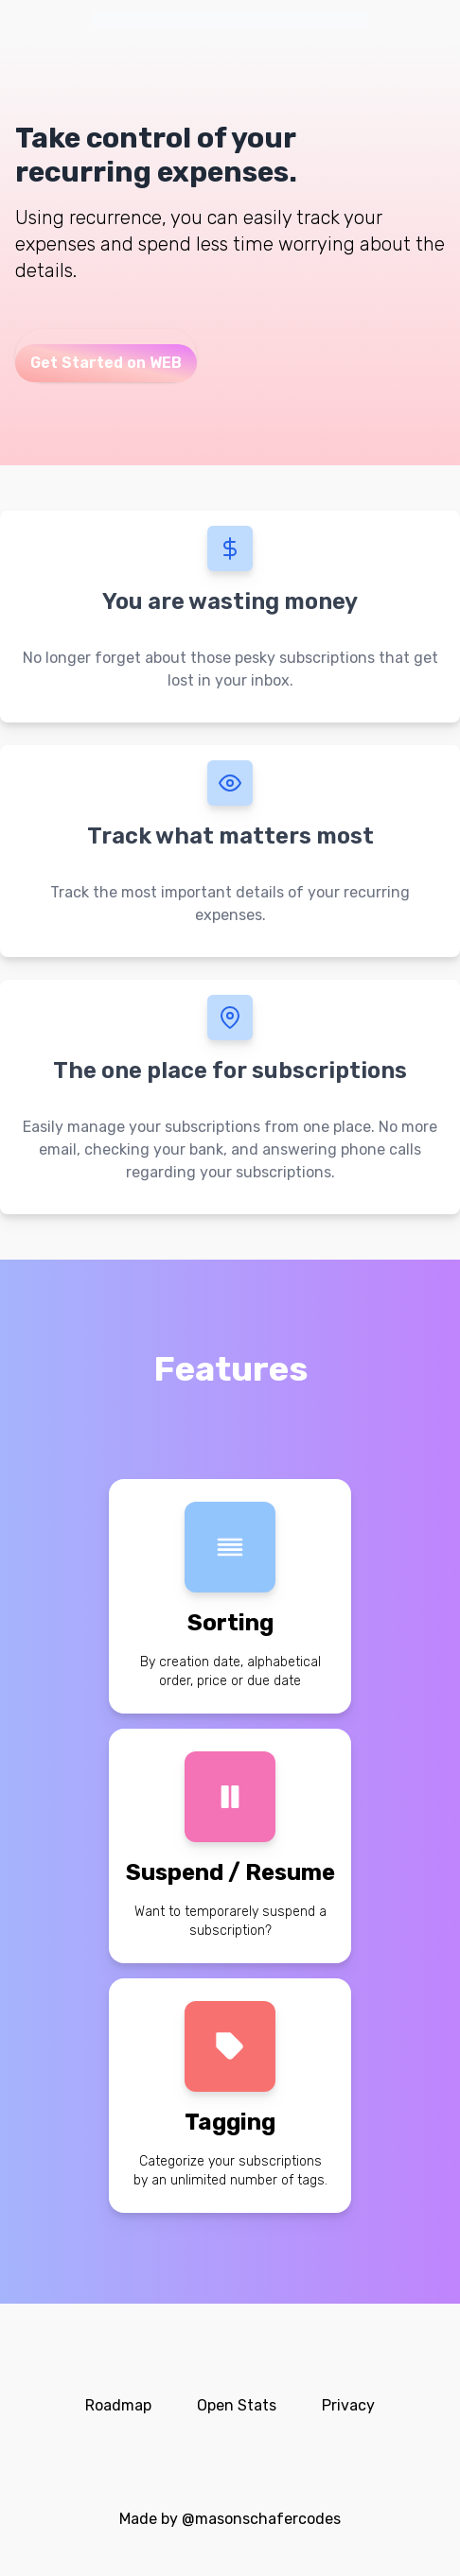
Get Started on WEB (106, 363)
